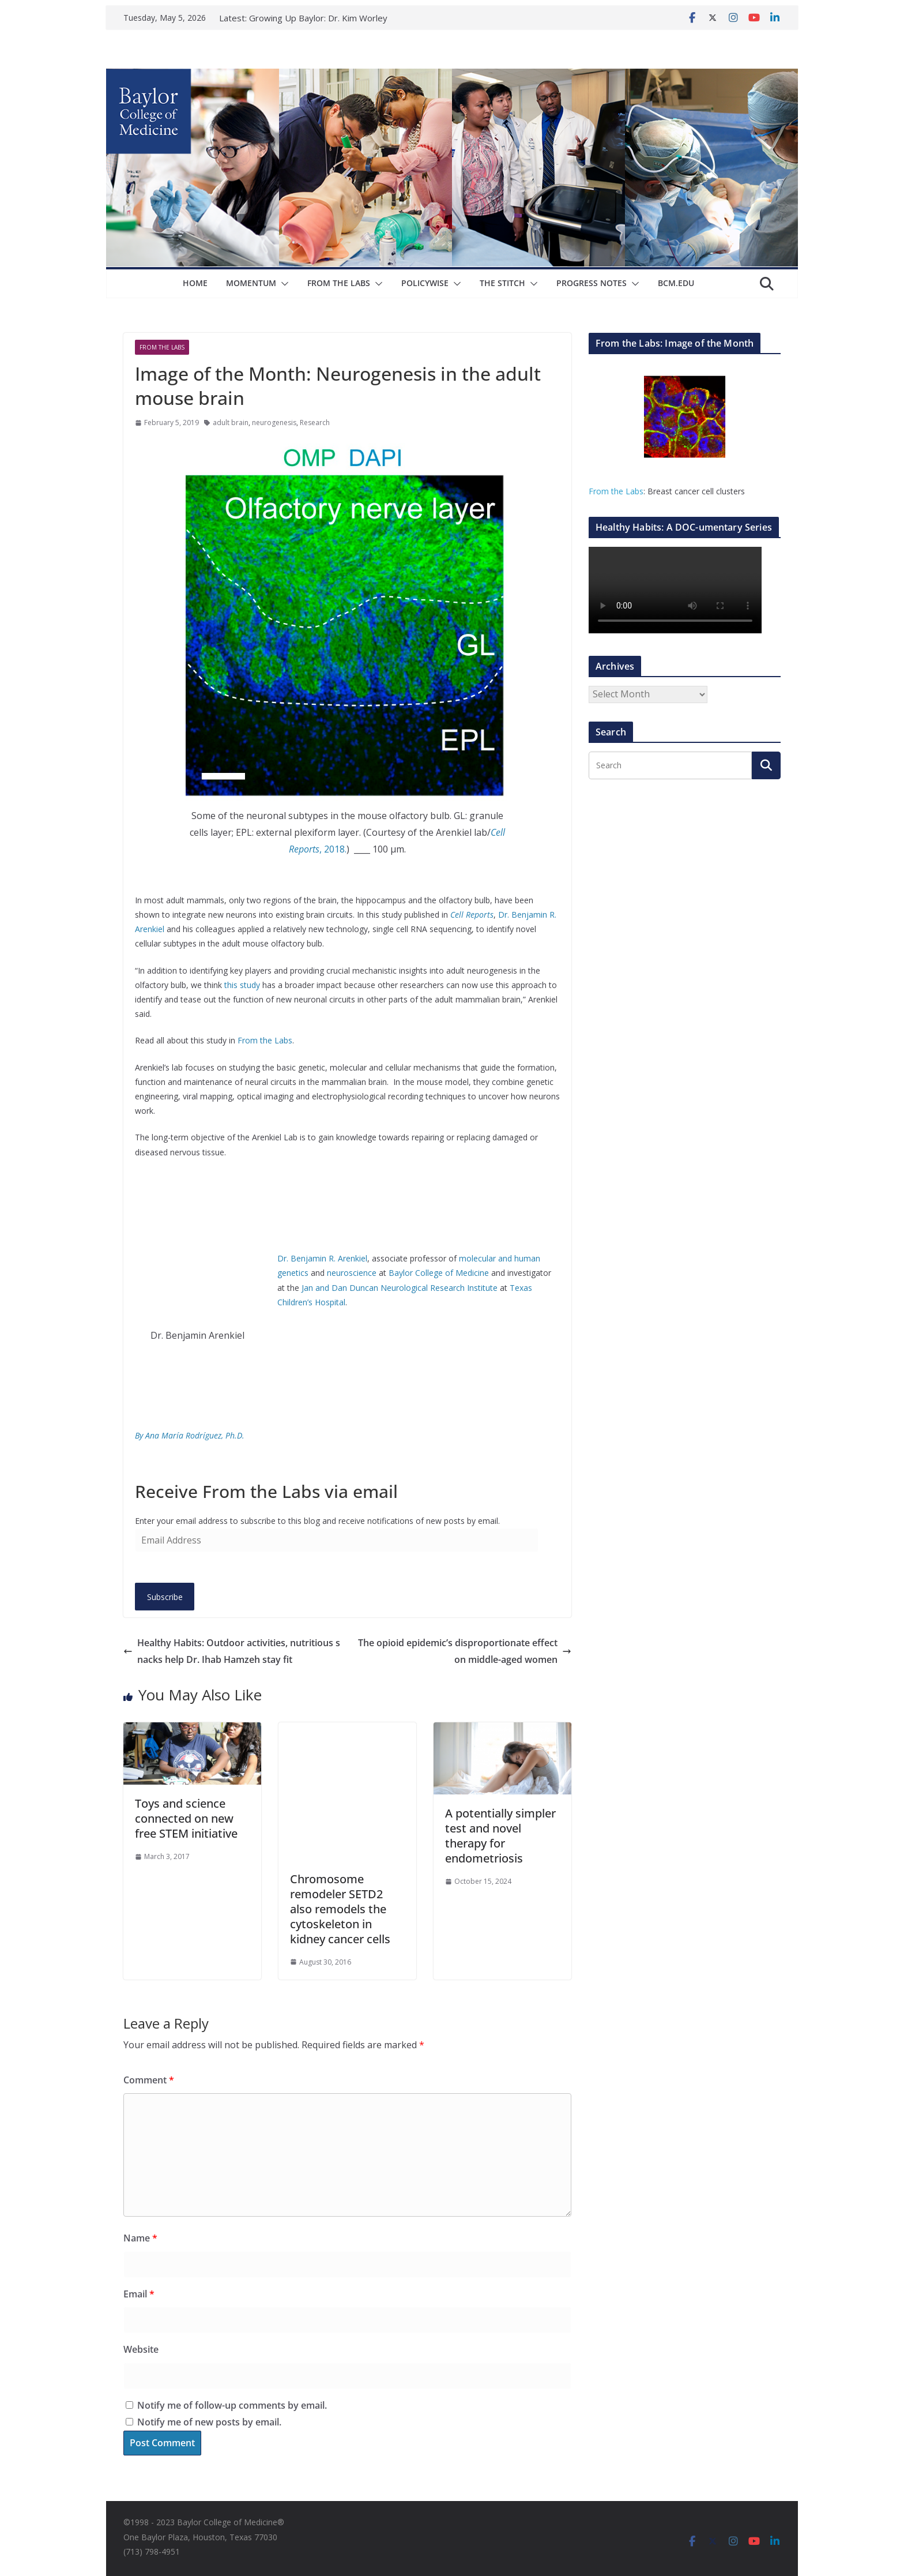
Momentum (251, 282)
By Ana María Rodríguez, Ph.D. (189, 1435)
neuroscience (351, 1272)
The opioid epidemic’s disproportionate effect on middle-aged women (464, 1651)
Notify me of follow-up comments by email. (232, 2405)
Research (315, 422)
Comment (148, 2080)
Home (195, 282)
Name (140, 2238)
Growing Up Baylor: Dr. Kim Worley (318, 18)
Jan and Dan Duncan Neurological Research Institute (401, 1287)
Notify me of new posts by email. (209, 2422)
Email (139, 2294)
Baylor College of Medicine (439, 1272)
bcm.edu (676, 282)
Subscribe (165, 1596)
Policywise (425, 282)
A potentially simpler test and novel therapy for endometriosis (500, 1835)
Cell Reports (472, 914)
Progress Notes (591, 282)
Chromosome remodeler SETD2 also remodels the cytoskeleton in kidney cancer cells (340, 1909)
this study (242, 984)
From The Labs (338, 282)
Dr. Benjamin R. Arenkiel (322, 1258)
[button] (282, 283)
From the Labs (265, 1040)
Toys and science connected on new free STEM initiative (186, 1818)
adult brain (230, 422)
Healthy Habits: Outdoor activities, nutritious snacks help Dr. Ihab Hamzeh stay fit (231, 1651)
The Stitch (502, 282)
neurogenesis (274, 422)
